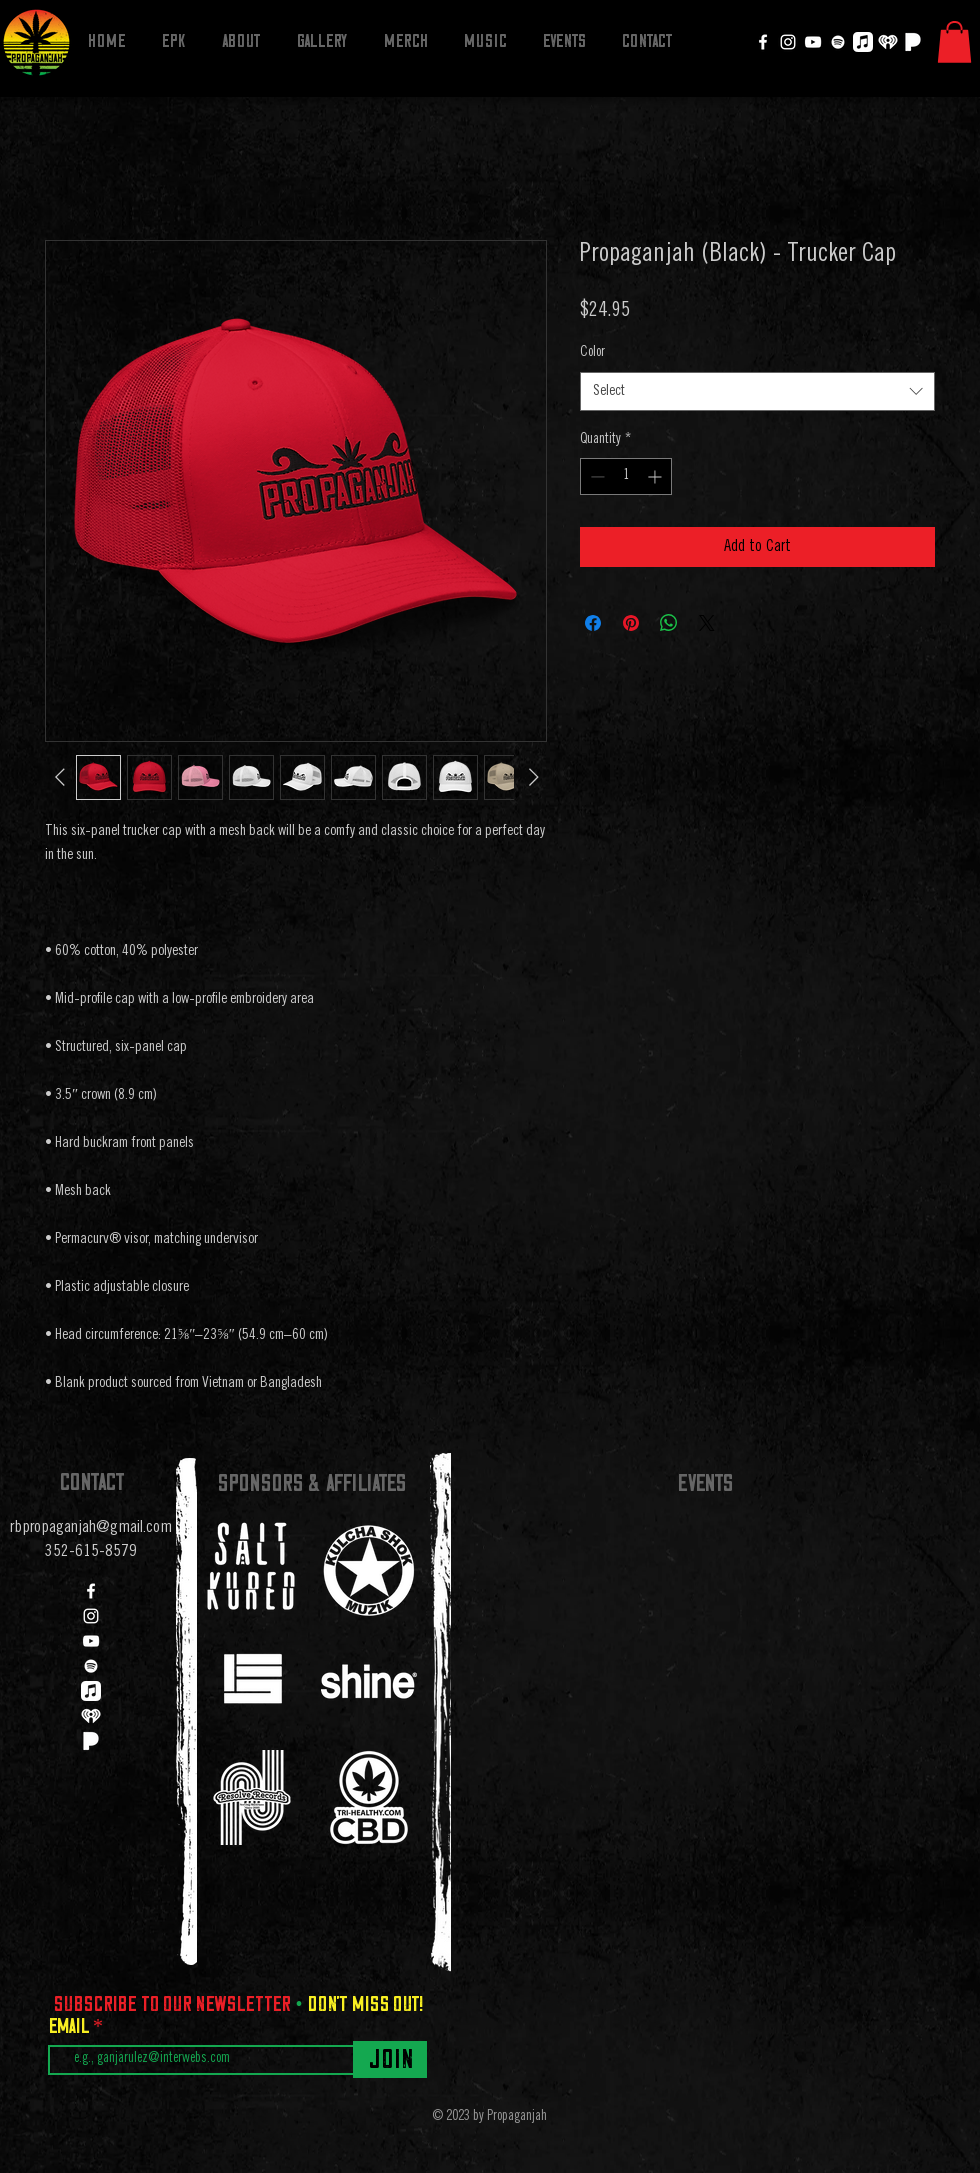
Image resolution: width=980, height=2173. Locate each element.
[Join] (390, 2059)
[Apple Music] (863, 42)
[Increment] (656, 476)
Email (70, 2026)
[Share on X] (707, 623)
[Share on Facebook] (593, 623)
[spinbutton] (626, 476)
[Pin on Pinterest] (631, 623)
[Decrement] (595, 476)
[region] (252, 1566)
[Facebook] (763, 42)
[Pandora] (913, 42)
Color (592, 353)
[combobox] (757, 391)
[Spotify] (838, 42)
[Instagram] (788, 42)
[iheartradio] (888, 42)
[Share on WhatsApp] (669, 623)
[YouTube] (813, 42)
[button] (954, 42)
